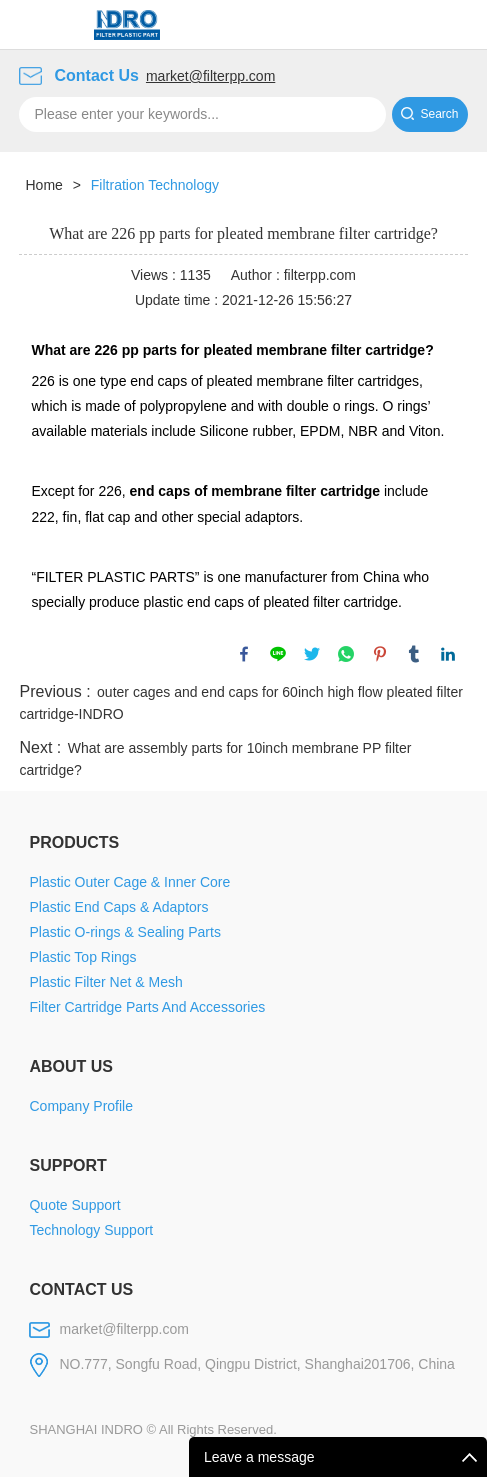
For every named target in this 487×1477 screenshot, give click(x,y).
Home (43, 185)
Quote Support (74, 1205)
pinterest (380, 654)
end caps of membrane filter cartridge (255, 491)
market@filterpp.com (210, 76)
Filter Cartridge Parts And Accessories (147, 1007)
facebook (244, 654)
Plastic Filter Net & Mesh (105, 982)
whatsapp (346, 654)
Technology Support (91, 1230)
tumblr (414, 654)
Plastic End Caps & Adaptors (118, 907)
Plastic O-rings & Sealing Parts (124, 932)
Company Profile (81, 1106)
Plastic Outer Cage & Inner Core (129, 882)
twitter (312, 654)
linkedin (448, 654)
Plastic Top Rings (82, 957)
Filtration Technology (155, 185)
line (278, 654)
